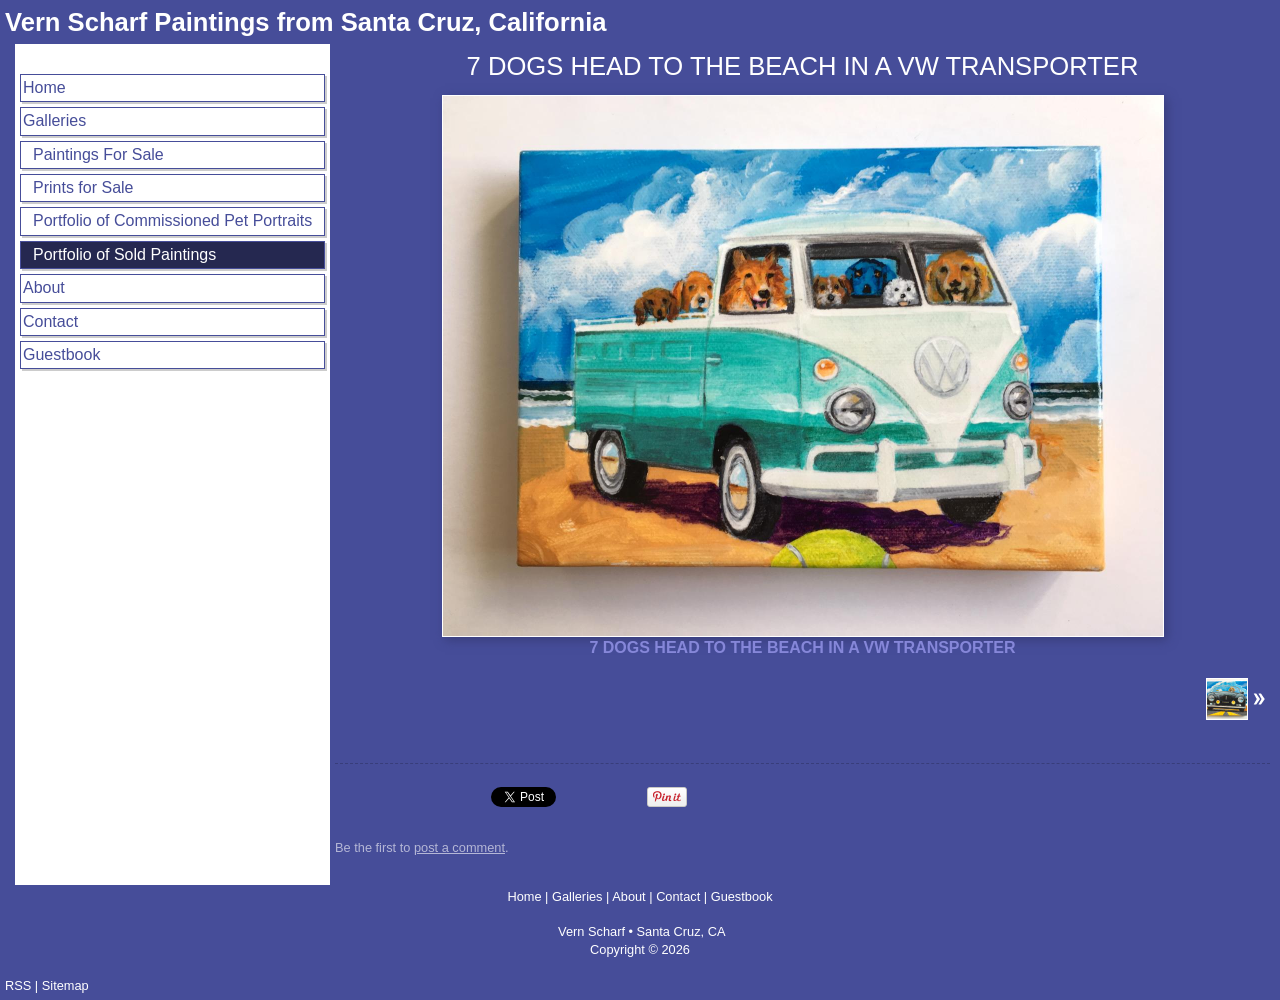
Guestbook (61, 354)
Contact (50, 321)
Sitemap (65, 985)
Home (44, 87)
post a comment (459, 847)
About (44, 287)
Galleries (54, 120)
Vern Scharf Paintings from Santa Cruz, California (306, 22)
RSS (18, 985)
